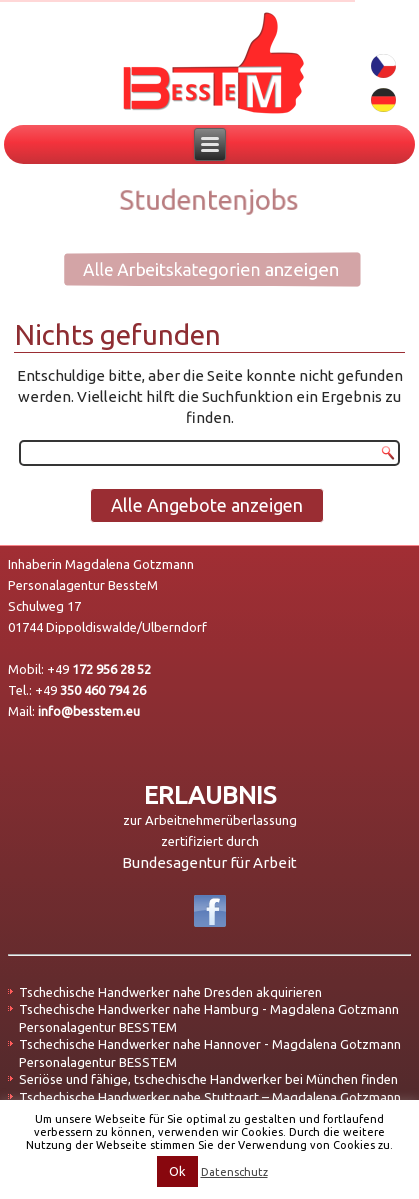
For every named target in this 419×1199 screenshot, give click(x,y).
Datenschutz (234, 1172)
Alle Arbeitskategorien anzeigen (197, 269)
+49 (99, 669)
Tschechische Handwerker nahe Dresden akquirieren (170, 992)
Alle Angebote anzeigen (207, 505)
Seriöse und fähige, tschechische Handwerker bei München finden (208, 1079)
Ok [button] (177, 1171)
